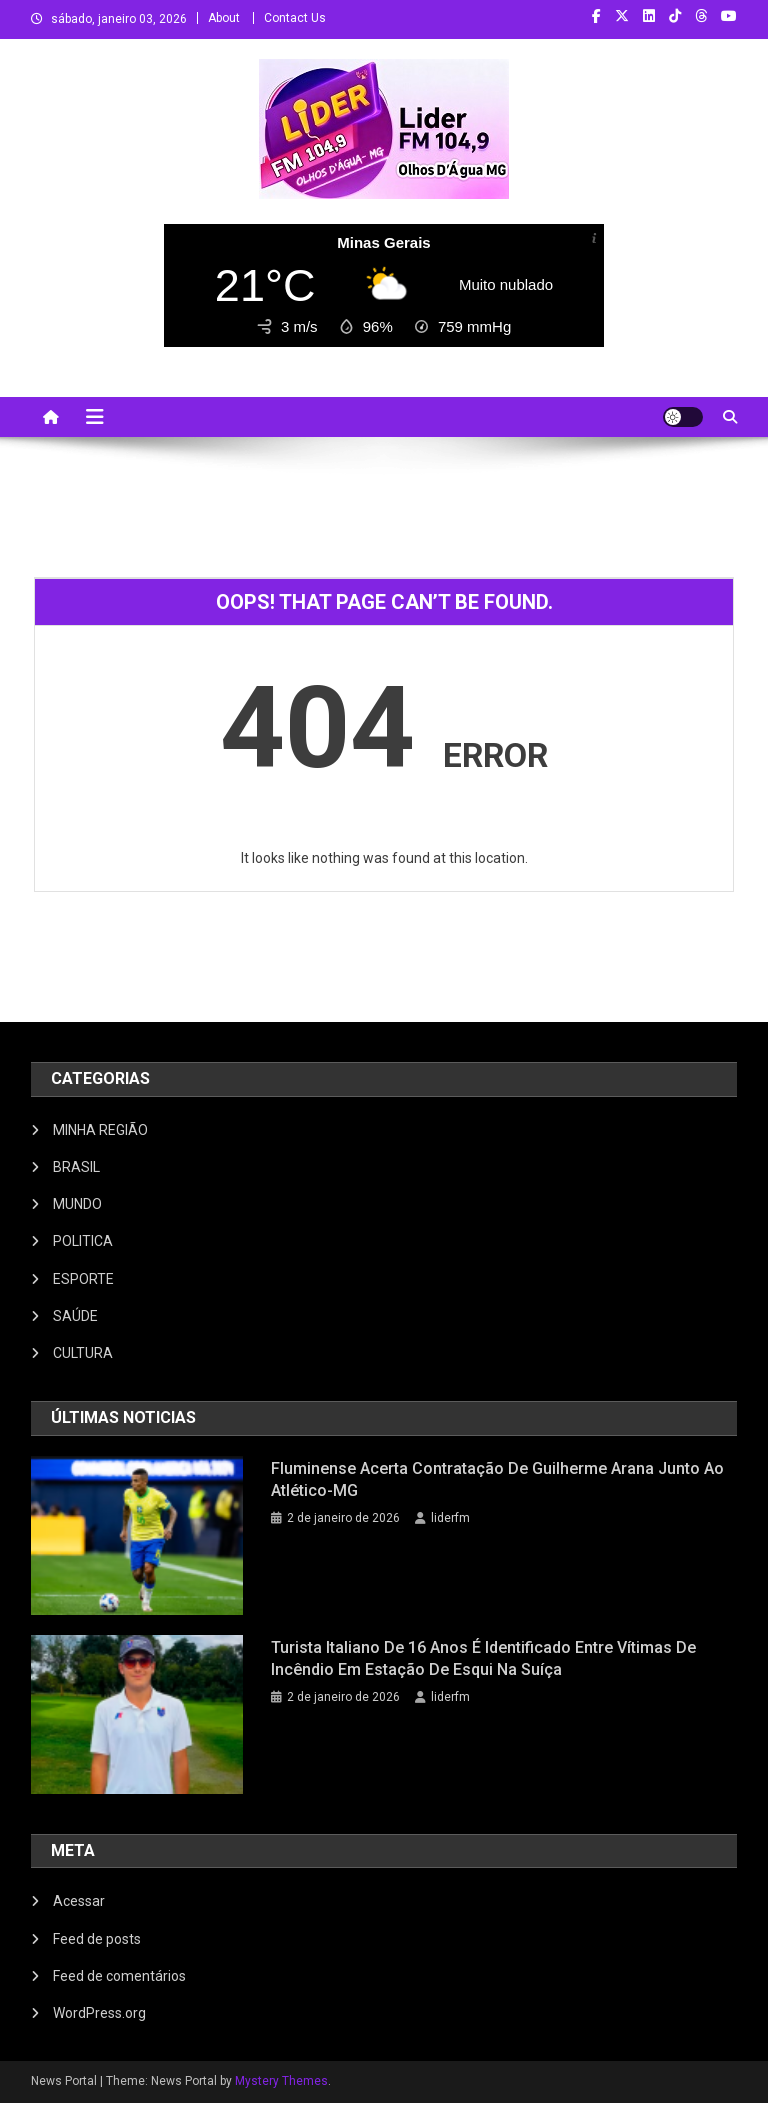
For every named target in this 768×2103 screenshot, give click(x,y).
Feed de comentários (119, 1976)
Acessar (79, 1901)
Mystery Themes (281, 2081)
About (224, 18)
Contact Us (295, 18)
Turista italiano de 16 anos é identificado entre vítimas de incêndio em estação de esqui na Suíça (483, 1658)
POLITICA (83, 1241)
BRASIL (76, 1167)
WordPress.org (99, 2013)
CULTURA (83, 1353)
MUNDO (77, 1204)
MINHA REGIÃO (100, 1130)
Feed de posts (97, 1939)
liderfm (450, 1518)
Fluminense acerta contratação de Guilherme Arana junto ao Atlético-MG (497, 1479)
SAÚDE (75, 1316)
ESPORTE (83, 1279)
